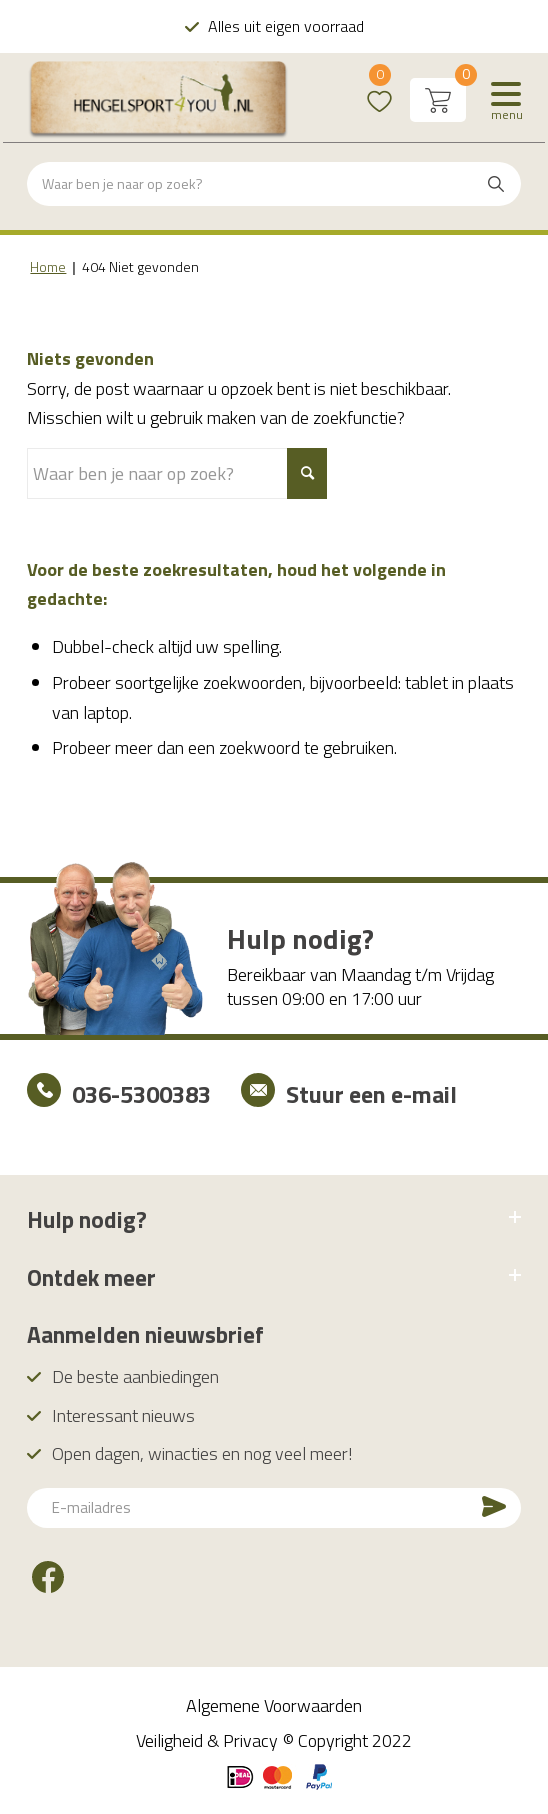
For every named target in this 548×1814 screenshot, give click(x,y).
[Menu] (506, 100)
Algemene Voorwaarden (274, 1705)
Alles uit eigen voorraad (286, 26)
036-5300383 (141, 1094)
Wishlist (379, 87)
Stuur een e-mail (371, 1094)
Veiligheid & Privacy (207, 1740)
